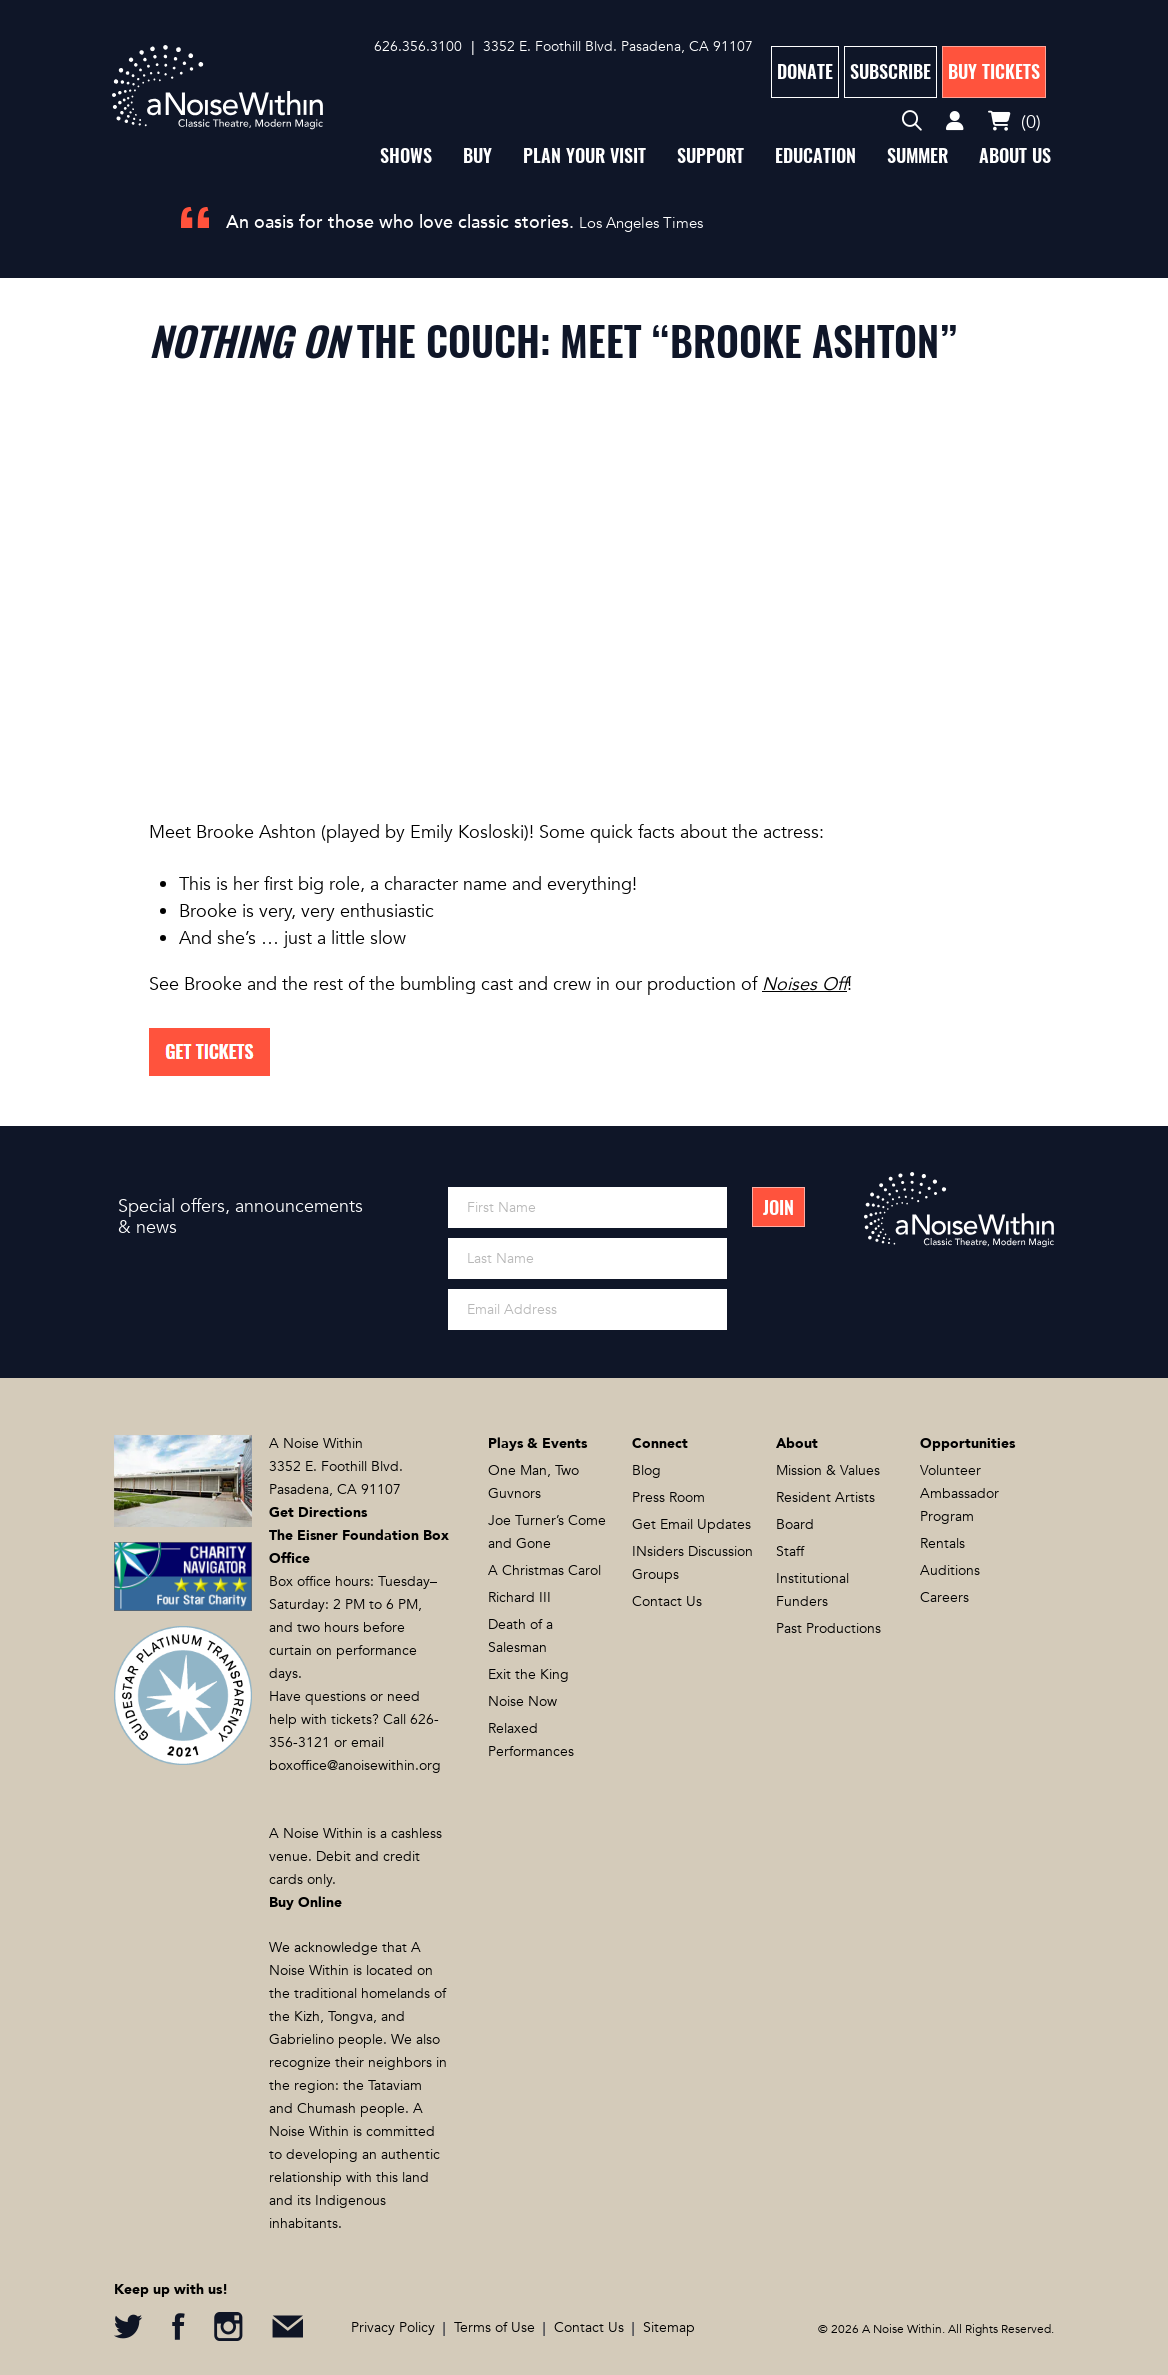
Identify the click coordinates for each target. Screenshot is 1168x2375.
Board (795, 1524)
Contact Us (667, 1601)
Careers (944, 1597)
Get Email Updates (691, 1524)
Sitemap (669, 2327)
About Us (1015, 155)
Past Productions (828, 1628)
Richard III (519, 1597)
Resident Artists (825, 1497)
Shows (406, 155)
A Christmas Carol (544, 1570)
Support (710, 155)
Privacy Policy (393, 2327)
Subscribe (890, 71)
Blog (646, 1470)
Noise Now (522, 1701)
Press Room (668, 1497)
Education (815, 155)
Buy (477, 155)
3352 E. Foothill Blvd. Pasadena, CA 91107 (618, 46)
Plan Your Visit (584, 155)
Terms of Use (494, 2327)
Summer (917, 155)
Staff (790, 1551)
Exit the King (528, 1674)
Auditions (950, 1570)
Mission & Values (828, 1470)
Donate (805, 71)
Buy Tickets (994, 71)
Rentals (942, 1543)
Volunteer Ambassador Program (959, 1493)
